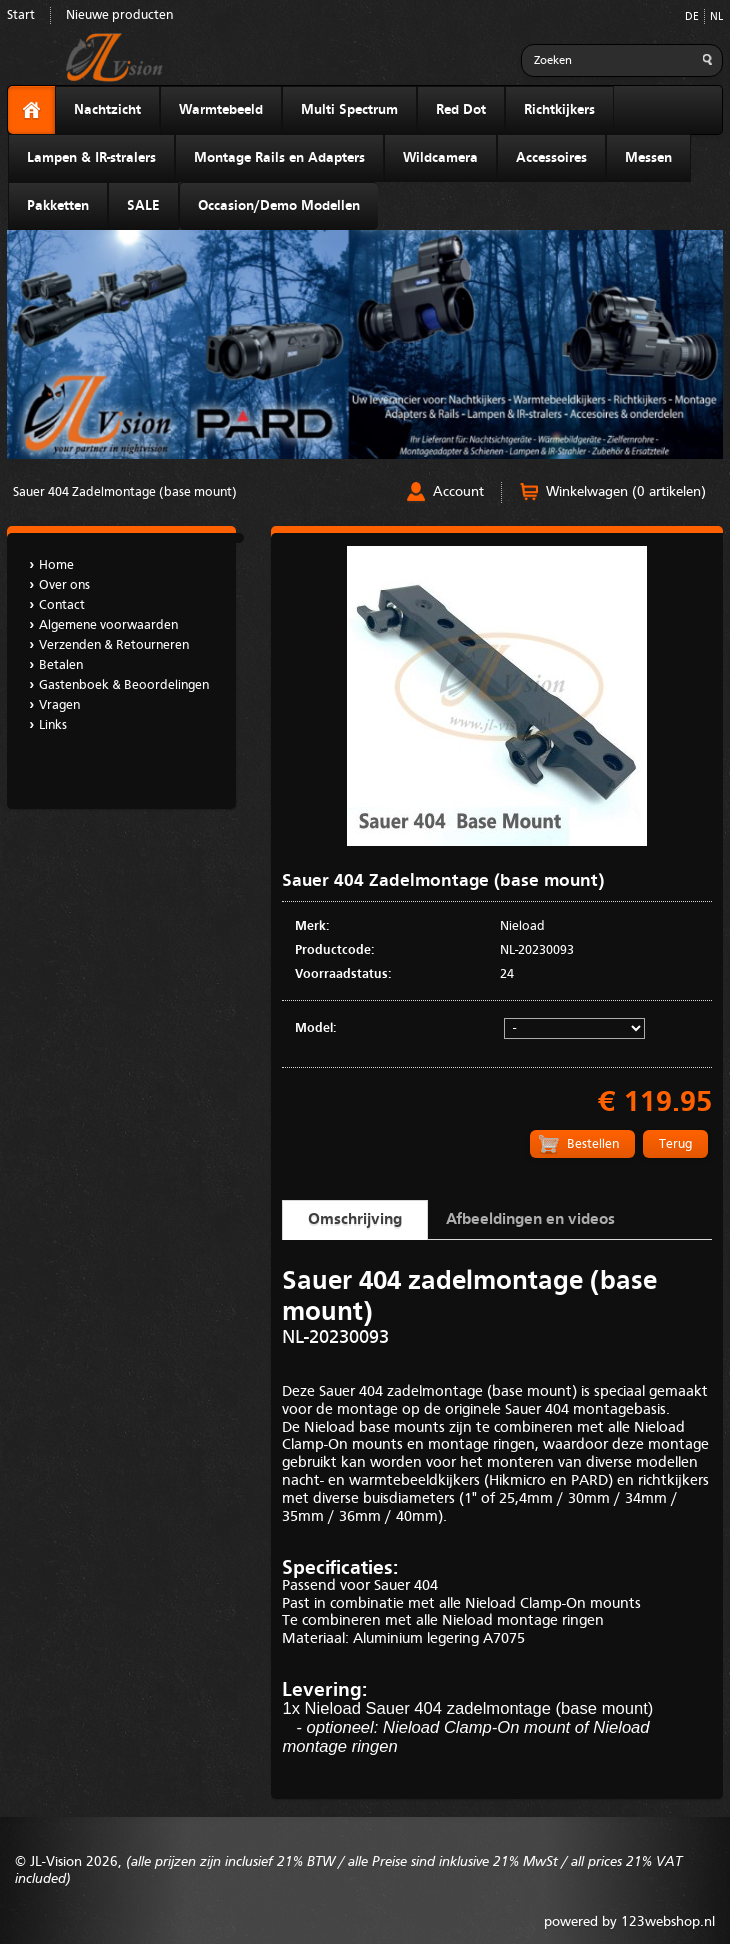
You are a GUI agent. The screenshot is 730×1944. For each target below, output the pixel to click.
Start (21, 15)
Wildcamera (440, 158)
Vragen (59, 705)
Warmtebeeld (221, 110)
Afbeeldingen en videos (530, 1220)
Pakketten (58, 206)
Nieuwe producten (119, 15)
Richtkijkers (559, 110)
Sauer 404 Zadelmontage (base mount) (125, 492)
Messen (648, 158)
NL (716, 17)
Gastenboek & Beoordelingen (124, 685)
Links (53, 725)
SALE (143, 206)
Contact (62, 605)
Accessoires (551, 158)
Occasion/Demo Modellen (279, 206)
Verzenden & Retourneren (114, 645)
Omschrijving (355, 1220)
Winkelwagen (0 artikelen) (626, 492)
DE (692, 17)
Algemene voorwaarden (108, 625)
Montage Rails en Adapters (279, 158)
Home (56, 565)
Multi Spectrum (349, 110)
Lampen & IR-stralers (91, 158)
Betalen (61, 665)
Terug (675, 1144)
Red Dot (461, 110)
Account (458, 492)
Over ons (64, 585)
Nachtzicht (107, 110)
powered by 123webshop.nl (629, 1922)
